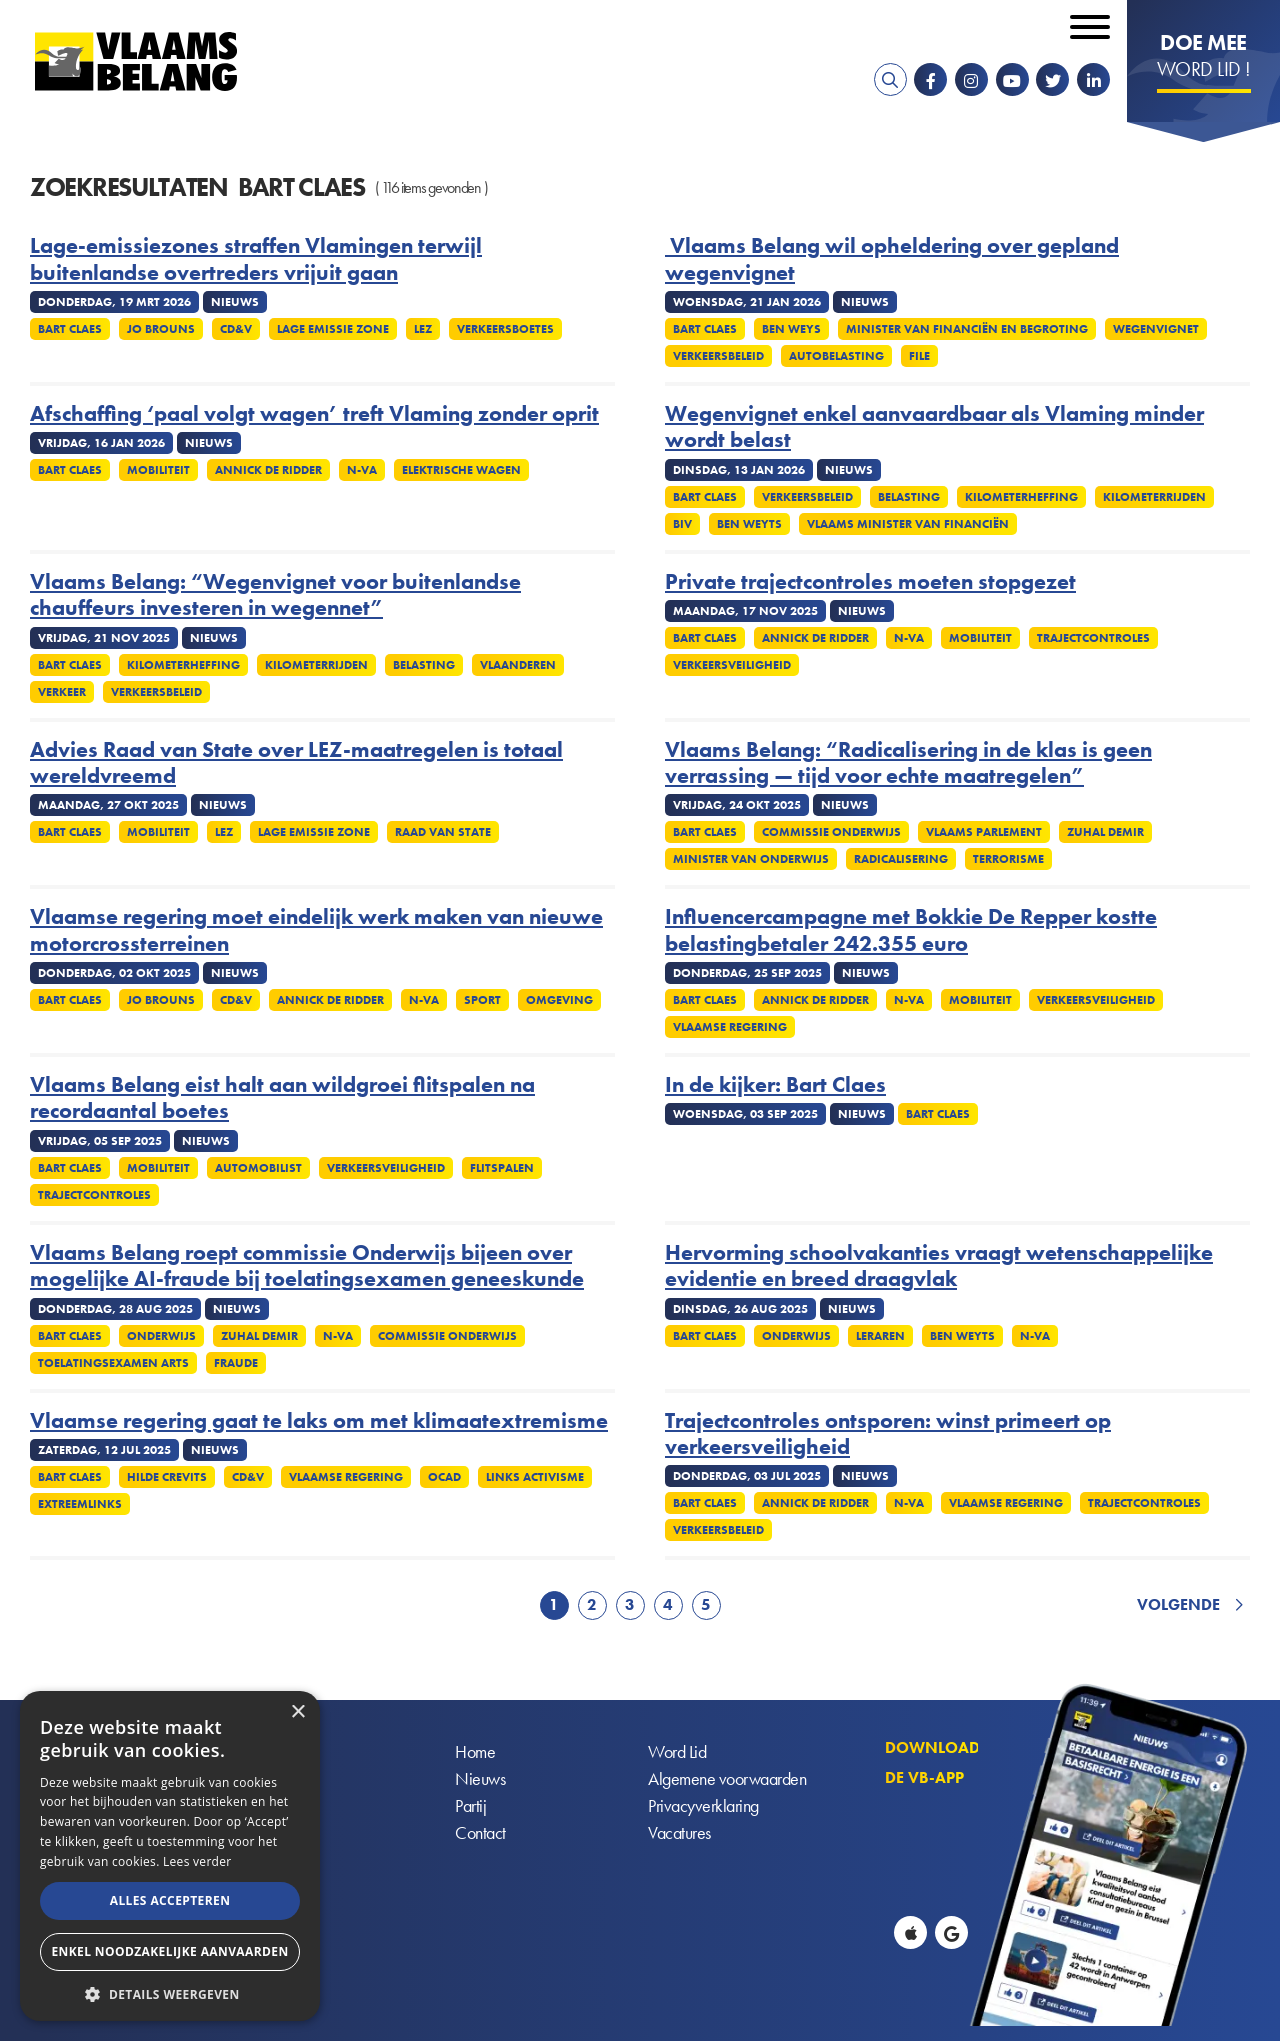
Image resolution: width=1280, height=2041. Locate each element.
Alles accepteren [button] (170, 1900)
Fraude (236, 1363)
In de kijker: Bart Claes (775, 1085)
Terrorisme (1008, 859)
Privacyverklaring (703, 1805)
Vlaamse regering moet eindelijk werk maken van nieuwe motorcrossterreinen (316, 930)
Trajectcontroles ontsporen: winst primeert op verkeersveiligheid (888, 1434)
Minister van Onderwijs (751, 859)
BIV (682, 524)
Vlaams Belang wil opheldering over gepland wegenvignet (892, 259)
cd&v (236, 329)
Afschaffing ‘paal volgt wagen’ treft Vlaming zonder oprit (314, 414)
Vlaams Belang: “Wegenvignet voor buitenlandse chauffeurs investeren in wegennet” (275, 595)
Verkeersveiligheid (732, 665)
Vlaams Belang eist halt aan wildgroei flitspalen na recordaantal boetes (282, 1098)
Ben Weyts (749, 524)
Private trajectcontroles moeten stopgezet (870, 582)
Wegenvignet (1156, 329)
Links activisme (535, 1477)
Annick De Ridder (268, 470)
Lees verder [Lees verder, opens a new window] (197, 1861)
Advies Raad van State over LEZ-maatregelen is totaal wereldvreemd (296, 763)
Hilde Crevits (167, 1477)
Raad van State (443, 832)
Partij (470, 1805)
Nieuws (480, 1778)
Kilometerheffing (1021, 497)
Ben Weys (791, 329)
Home (475, 1751)
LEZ (423, 329)
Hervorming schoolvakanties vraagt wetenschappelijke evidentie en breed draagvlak (939, 1266)
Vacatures (679, 1832)
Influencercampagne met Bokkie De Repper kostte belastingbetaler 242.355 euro (911, 930)
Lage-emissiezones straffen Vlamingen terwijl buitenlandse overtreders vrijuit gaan (256, 259)
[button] (170, 1992)
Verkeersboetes (505, 329)
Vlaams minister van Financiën (908, 524)
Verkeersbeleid (718, 356)
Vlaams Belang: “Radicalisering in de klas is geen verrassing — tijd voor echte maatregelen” (908, 763)
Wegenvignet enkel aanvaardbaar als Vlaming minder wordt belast (934, 427)
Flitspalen (502, 1168)
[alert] (170, 1856)
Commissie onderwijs (831, 832)
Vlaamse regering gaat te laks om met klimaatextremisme (319, 1421)
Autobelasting (836, 356)
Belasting (909, 497)
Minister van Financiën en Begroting (967, 329)
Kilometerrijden (1154, 497)
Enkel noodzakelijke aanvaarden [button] (169, 1951)
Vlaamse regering (730, 1027)
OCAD (444, 1477)
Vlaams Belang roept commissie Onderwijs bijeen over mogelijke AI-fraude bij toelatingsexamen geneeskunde (307, 1266)
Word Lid (677, 1751)
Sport (482, 1000)
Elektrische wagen (461, 470)
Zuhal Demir (1105, 832)
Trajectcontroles (1093, 638)
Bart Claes (70, 329)
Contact (480, 1832)
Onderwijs (161, 1336)
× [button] (297, 1712)
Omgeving (559, 1000)
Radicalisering (901, 859)
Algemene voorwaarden (727, 1778)
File (919, 356)
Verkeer (62, 692)
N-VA (362, 470)
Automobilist (258, 1168)
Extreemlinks (80, 1504)
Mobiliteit (158, 470)
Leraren (880, 1336)
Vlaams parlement (984, 832)
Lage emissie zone (333, 329)
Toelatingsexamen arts (113, 1363)
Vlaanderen (518, 665)
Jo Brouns (161, 329)
